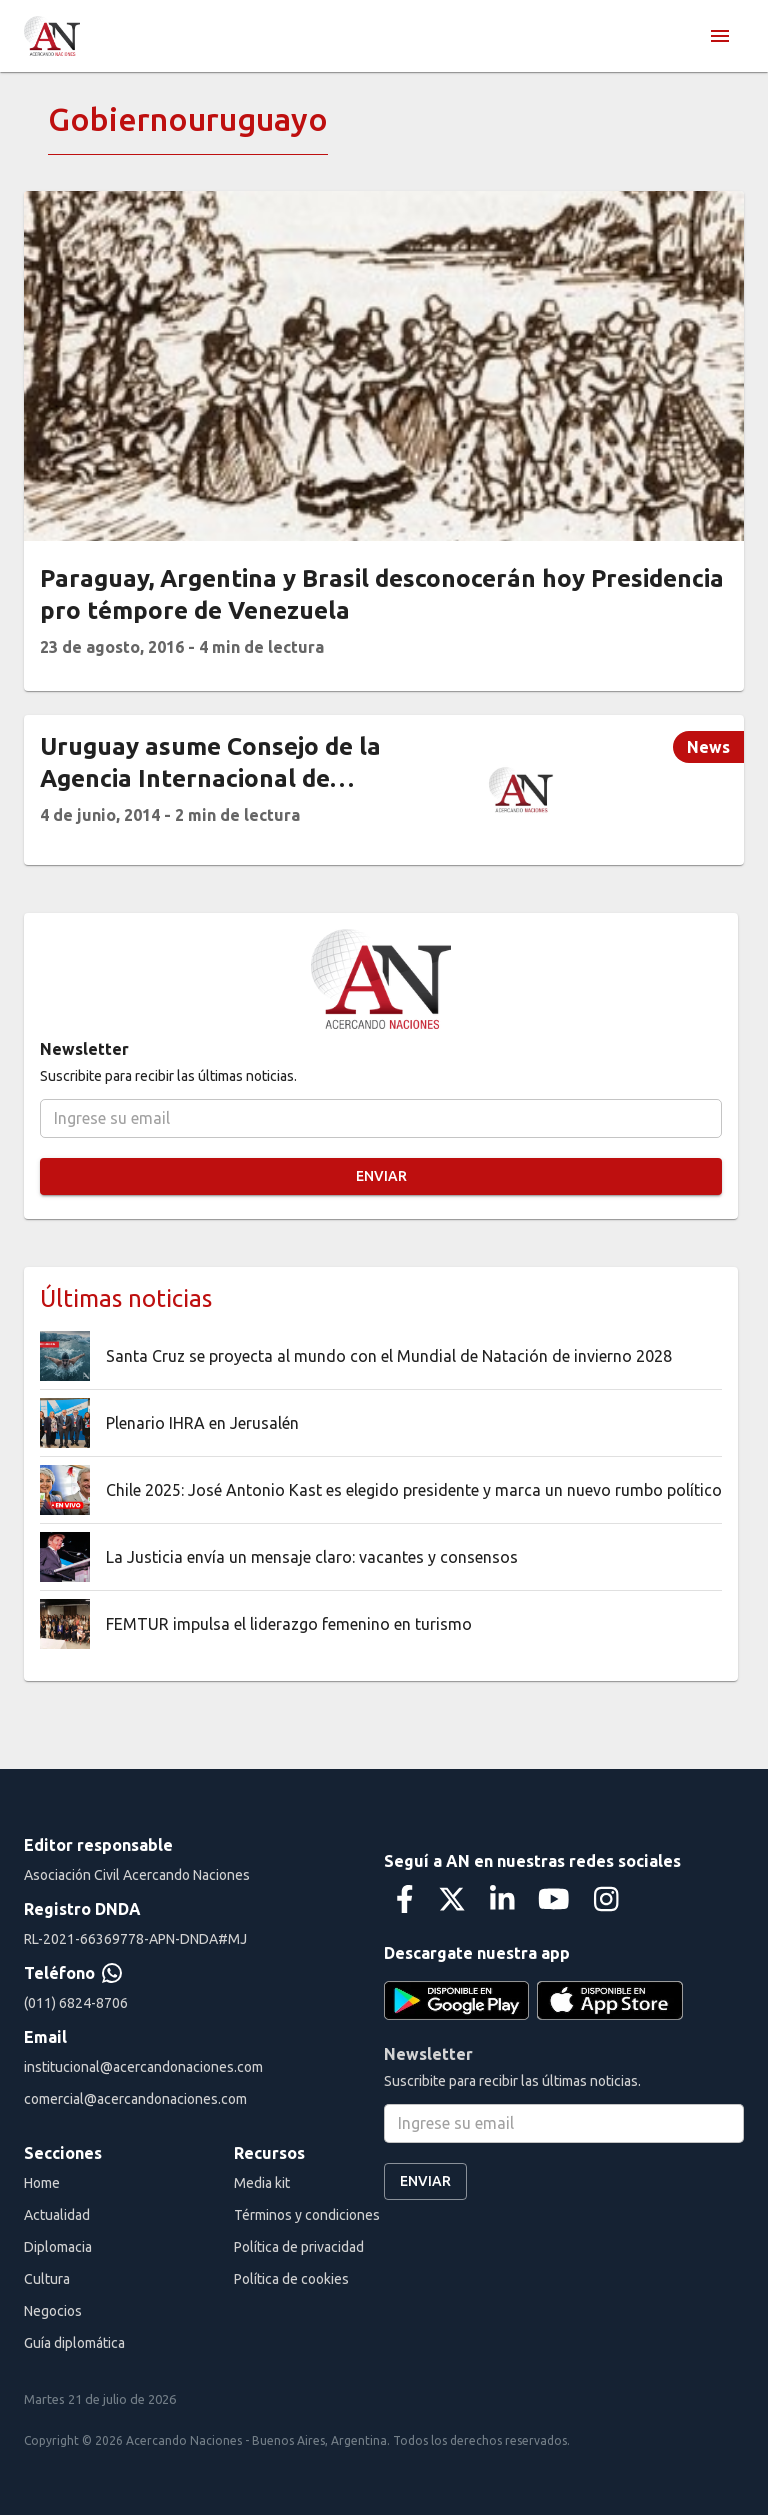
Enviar (381, 1176)
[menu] (720, 36)
